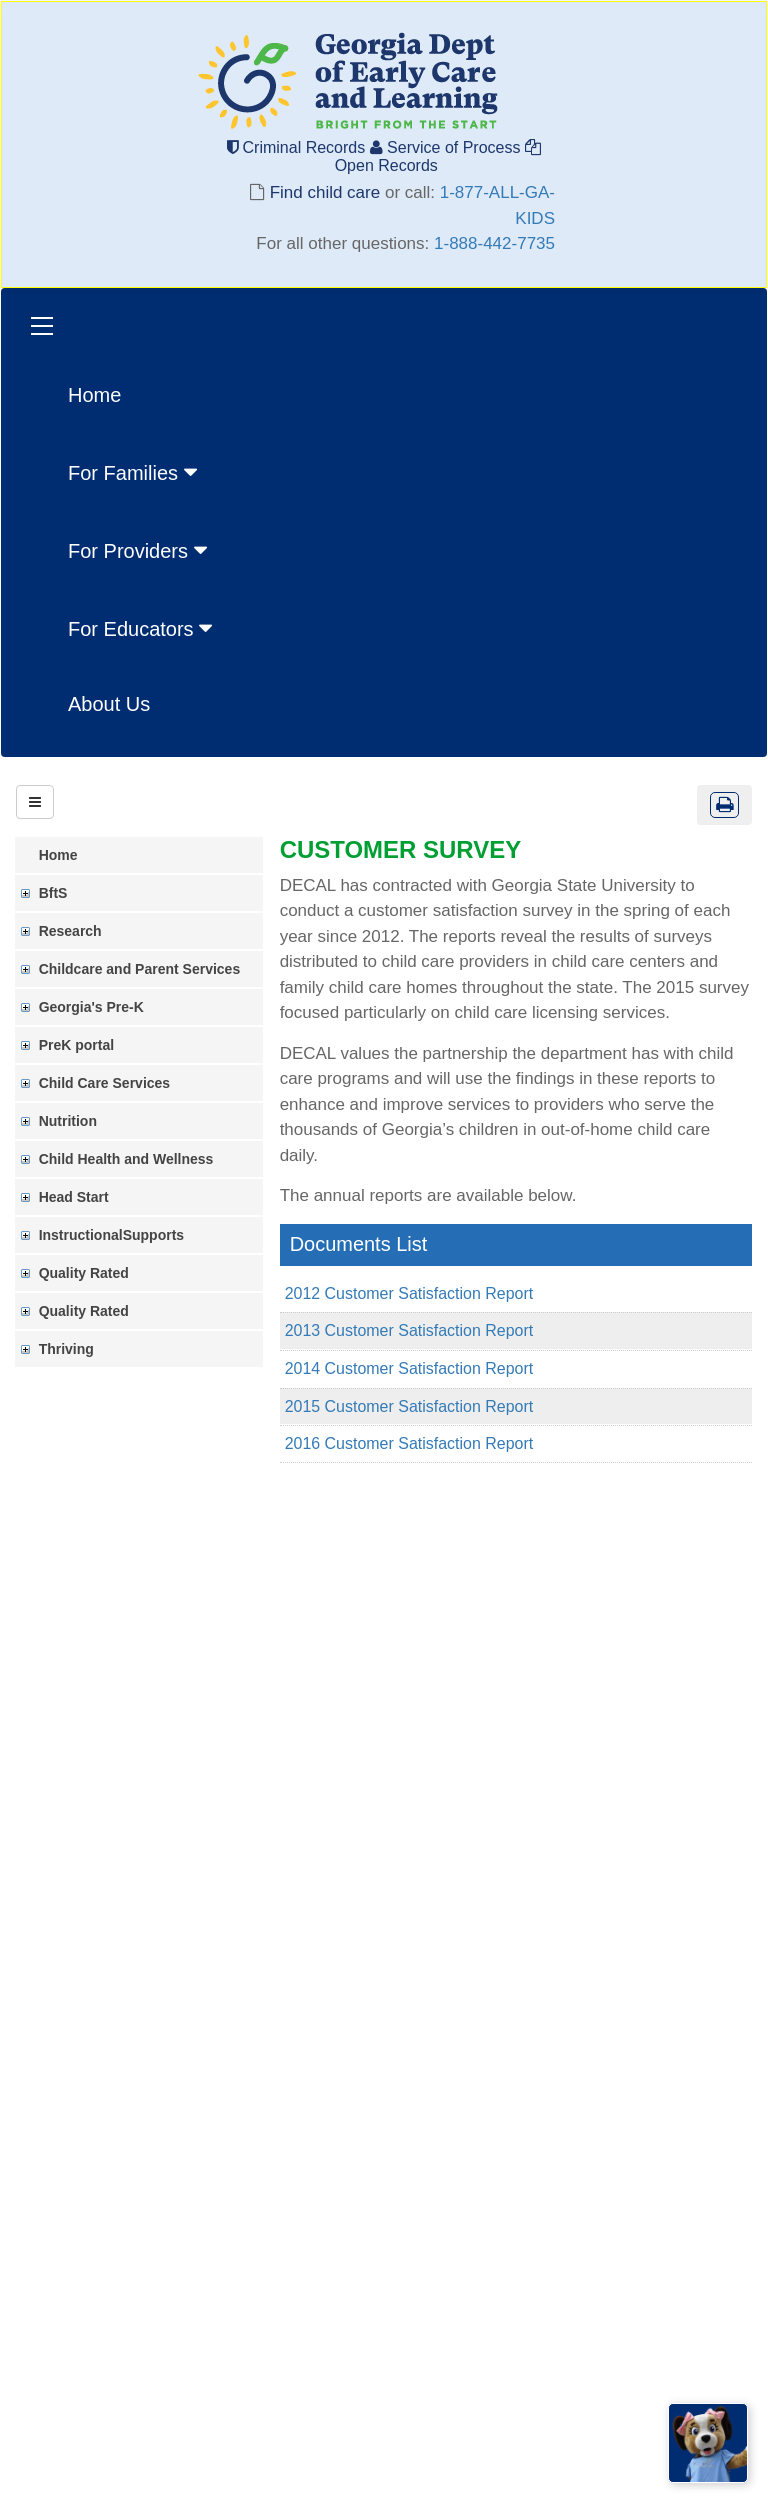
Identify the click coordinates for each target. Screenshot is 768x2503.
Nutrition (69, 1121)
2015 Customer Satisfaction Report (410, 1406)
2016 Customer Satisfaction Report (410, 1443)
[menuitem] (142, 471)
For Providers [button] (140, 550)
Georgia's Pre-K (92, 1007)
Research (71, 931)
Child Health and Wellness (127, 1159)
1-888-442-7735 (494, 243)
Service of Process (447, 147)
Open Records (435, 156)
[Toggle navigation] (42, 328)
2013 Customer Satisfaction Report (410, 1330)
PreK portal (77, 1045)
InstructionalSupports (112, 1235)
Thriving (67, 1349)
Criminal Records (298, 147)
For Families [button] (135, 472)
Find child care (325, 192)
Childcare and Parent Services (141, 969)
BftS (54, 893)
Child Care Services (106, 1083)
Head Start (75, 1197)
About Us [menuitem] (109, 704)
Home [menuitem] (94, 395)
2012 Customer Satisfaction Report (410, 1293)
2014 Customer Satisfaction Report (410, 1368)
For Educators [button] (142, 628)
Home (59, 855)
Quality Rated (85, 1273)
